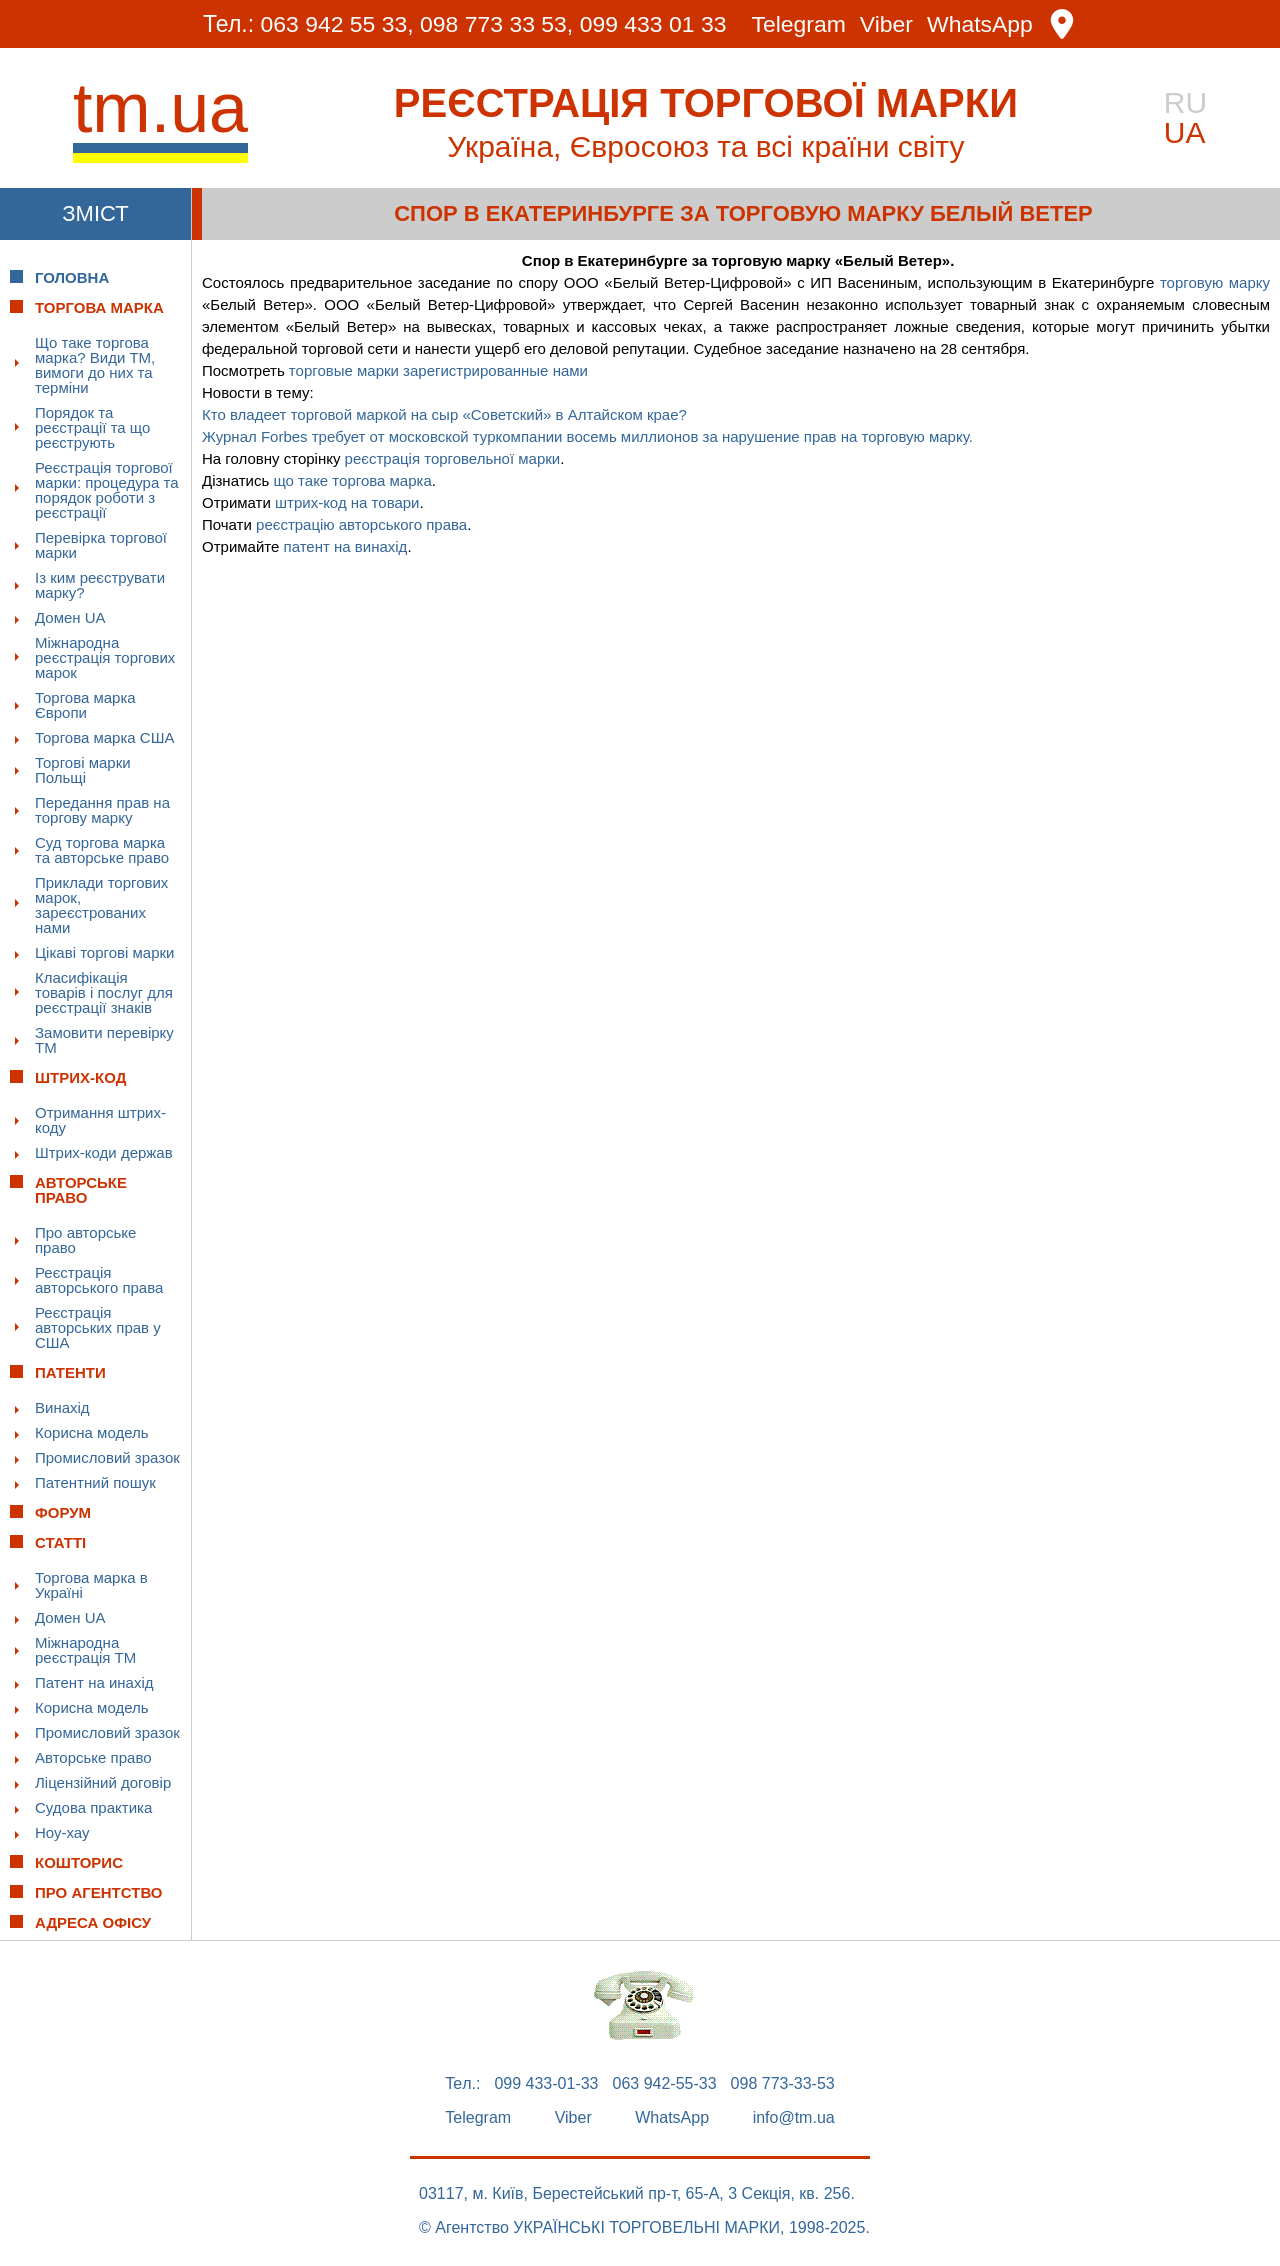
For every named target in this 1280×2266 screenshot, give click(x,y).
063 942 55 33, (336, 24)
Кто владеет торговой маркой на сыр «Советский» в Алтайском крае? (444, 414)
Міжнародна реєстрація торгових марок (105, 657)
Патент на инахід (94, 1682)
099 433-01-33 (546, 2084)
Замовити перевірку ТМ (104, 1040)
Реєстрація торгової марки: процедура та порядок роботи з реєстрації (107, 490)
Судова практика (93, 1807)
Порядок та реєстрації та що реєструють (92, 427)
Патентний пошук (95, 1482)
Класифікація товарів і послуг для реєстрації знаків (104, 992)
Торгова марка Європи (85, 705)
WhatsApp (981, 24)
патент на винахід (346, 546)
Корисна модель (92, 1432)
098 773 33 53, (496, 24)
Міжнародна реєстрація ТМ (85, 1650)
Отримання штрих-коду (100, 1120)
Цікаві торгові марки (104, 952)
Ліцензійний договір (103, 1782)
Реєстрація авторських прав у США (98, 1327)
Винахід (62, 1407)
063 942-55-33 (665, 2084)
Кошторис (79, 1862)
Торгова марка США (104, 737)
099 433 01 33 (653, 24)
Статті (60, 1542)
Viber (886, 24)
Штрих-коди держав (104, 1152)
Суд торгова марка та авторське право (102, 850)
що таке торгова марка (352, 480)
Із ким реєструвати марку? (100, 585)
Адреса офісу (93, 1922)
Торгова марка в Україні (91, 1585)
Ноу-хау (62, 1832)
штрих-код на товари (347, 502)
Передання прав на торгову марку (102, 810)
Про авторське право (85, 1240)
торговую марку (1215, 282)
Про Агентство (99, 1892)
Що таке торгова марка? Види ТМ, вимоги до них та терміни (95, 365)
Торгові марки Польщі (83, 770)
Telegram (799, 24)
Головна (72, 277)
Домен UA (70, 617)
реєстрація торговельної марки (453, 458)
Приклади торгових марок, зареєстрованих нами (101, 905)
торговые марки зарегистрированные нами (438, 370)
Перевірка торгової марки (101, 545)
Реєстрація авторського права (99, 1280)
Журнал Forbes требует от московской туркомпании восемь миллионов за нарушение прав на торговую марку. (587, 436)
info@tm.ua (794, 2118)
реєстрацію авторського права (361, 524)
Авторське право (93, 1757)
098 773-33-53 (783, 2084)
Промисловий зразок (107, 1457)
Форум (63, 1512)
